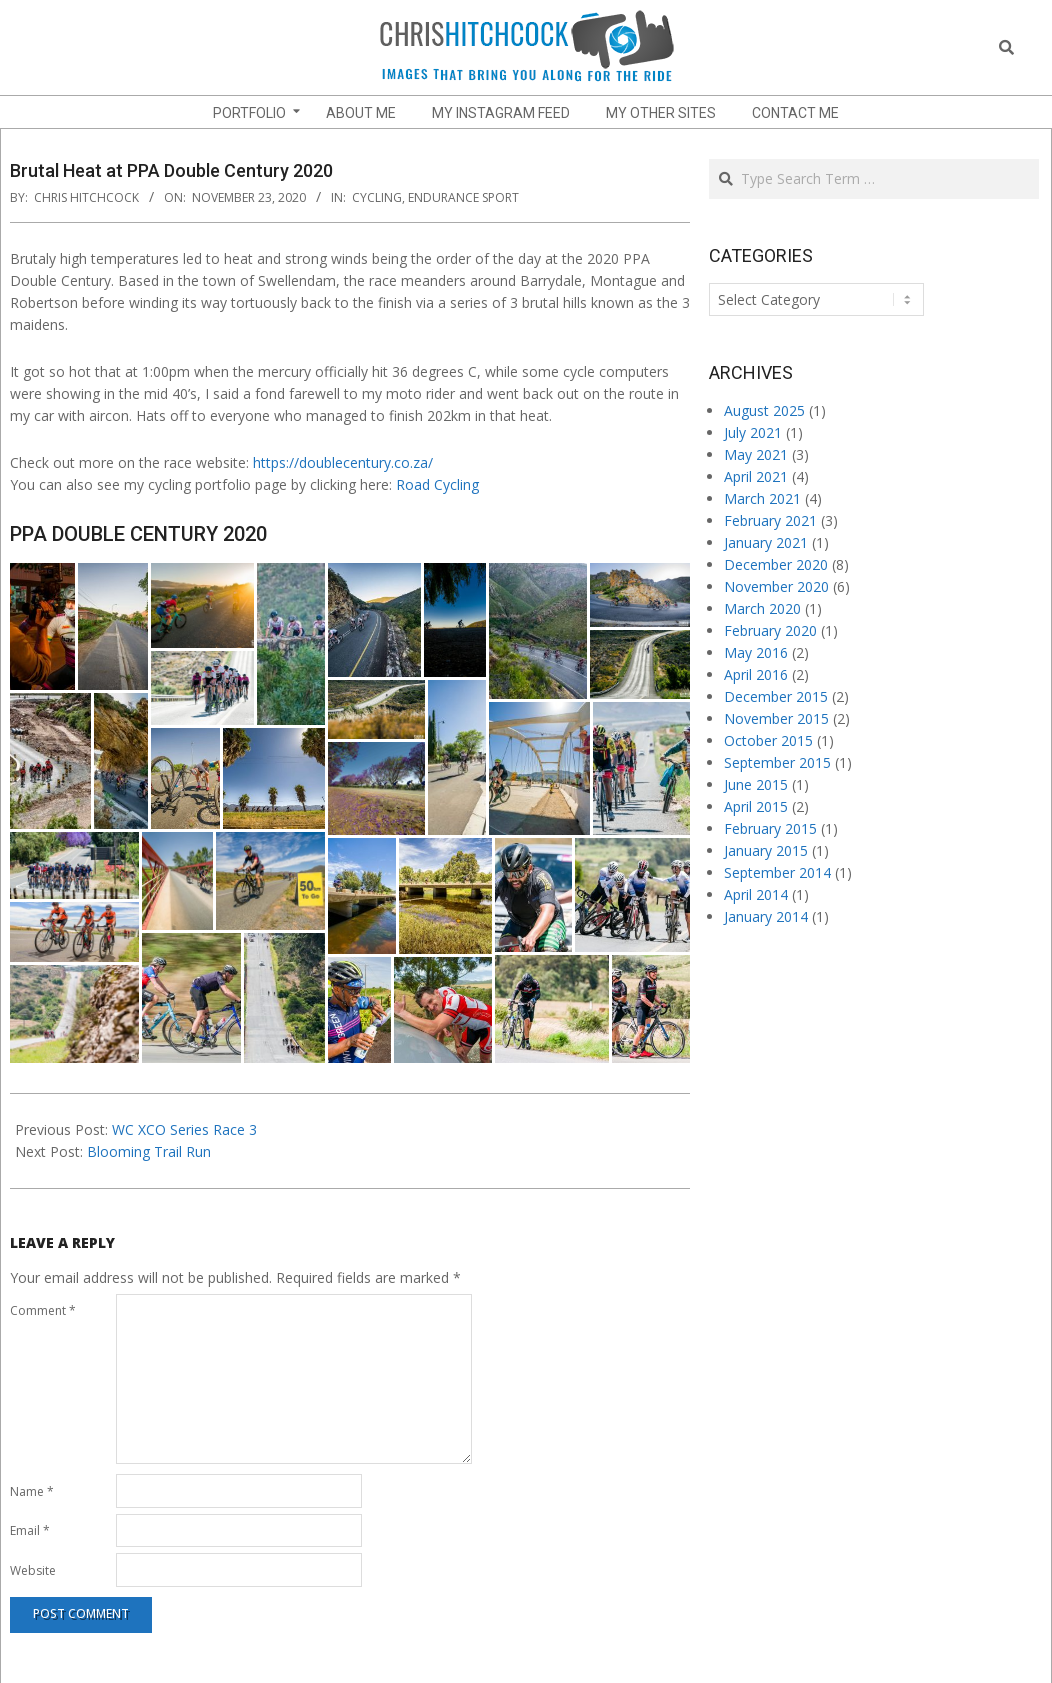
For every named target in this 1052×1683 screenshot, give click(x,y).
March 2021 (762, 498)
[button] (42, 626)
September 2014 (777, 872)
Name (32, 1491)
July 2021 (753, 432)
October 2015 (768, 740)
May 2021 (756, 454)
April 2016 (756, 674)
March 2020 (762, 608)
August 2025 (764, 410)
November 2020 (776, 586)
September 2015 (777, 762)
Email (30, 1530)
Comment (43, 1310)
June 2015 (756, 784)
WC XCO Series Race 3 (184, 1129)
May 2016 (756, 652)
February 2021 (770, 520)
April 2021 (756, 476)
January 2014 (766, 916)
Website (33, 1570)
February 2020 (770, 630)
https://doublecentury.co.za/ (343, 462)
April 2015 (756, 806)
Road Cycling (437, 484)
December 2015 (776, 696)
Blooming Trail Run (149, 1151)
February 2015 (770, 828)
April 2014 (756, 894)
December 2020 (776, 564)
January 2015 (766, 850)
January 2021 (766, 542)
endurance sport (463, 197)
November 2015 (776, 718)
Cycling (377, 197)
